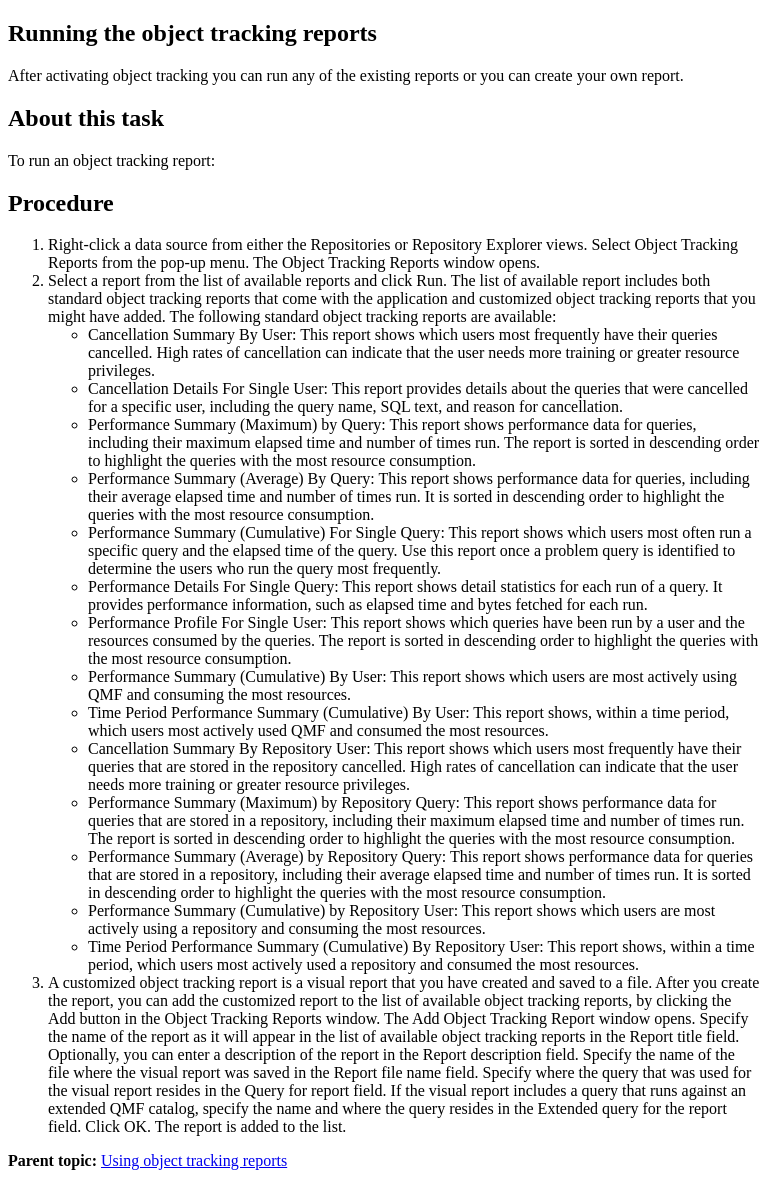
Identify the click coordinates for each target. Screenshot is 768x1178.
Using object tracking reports (194, 1160)
